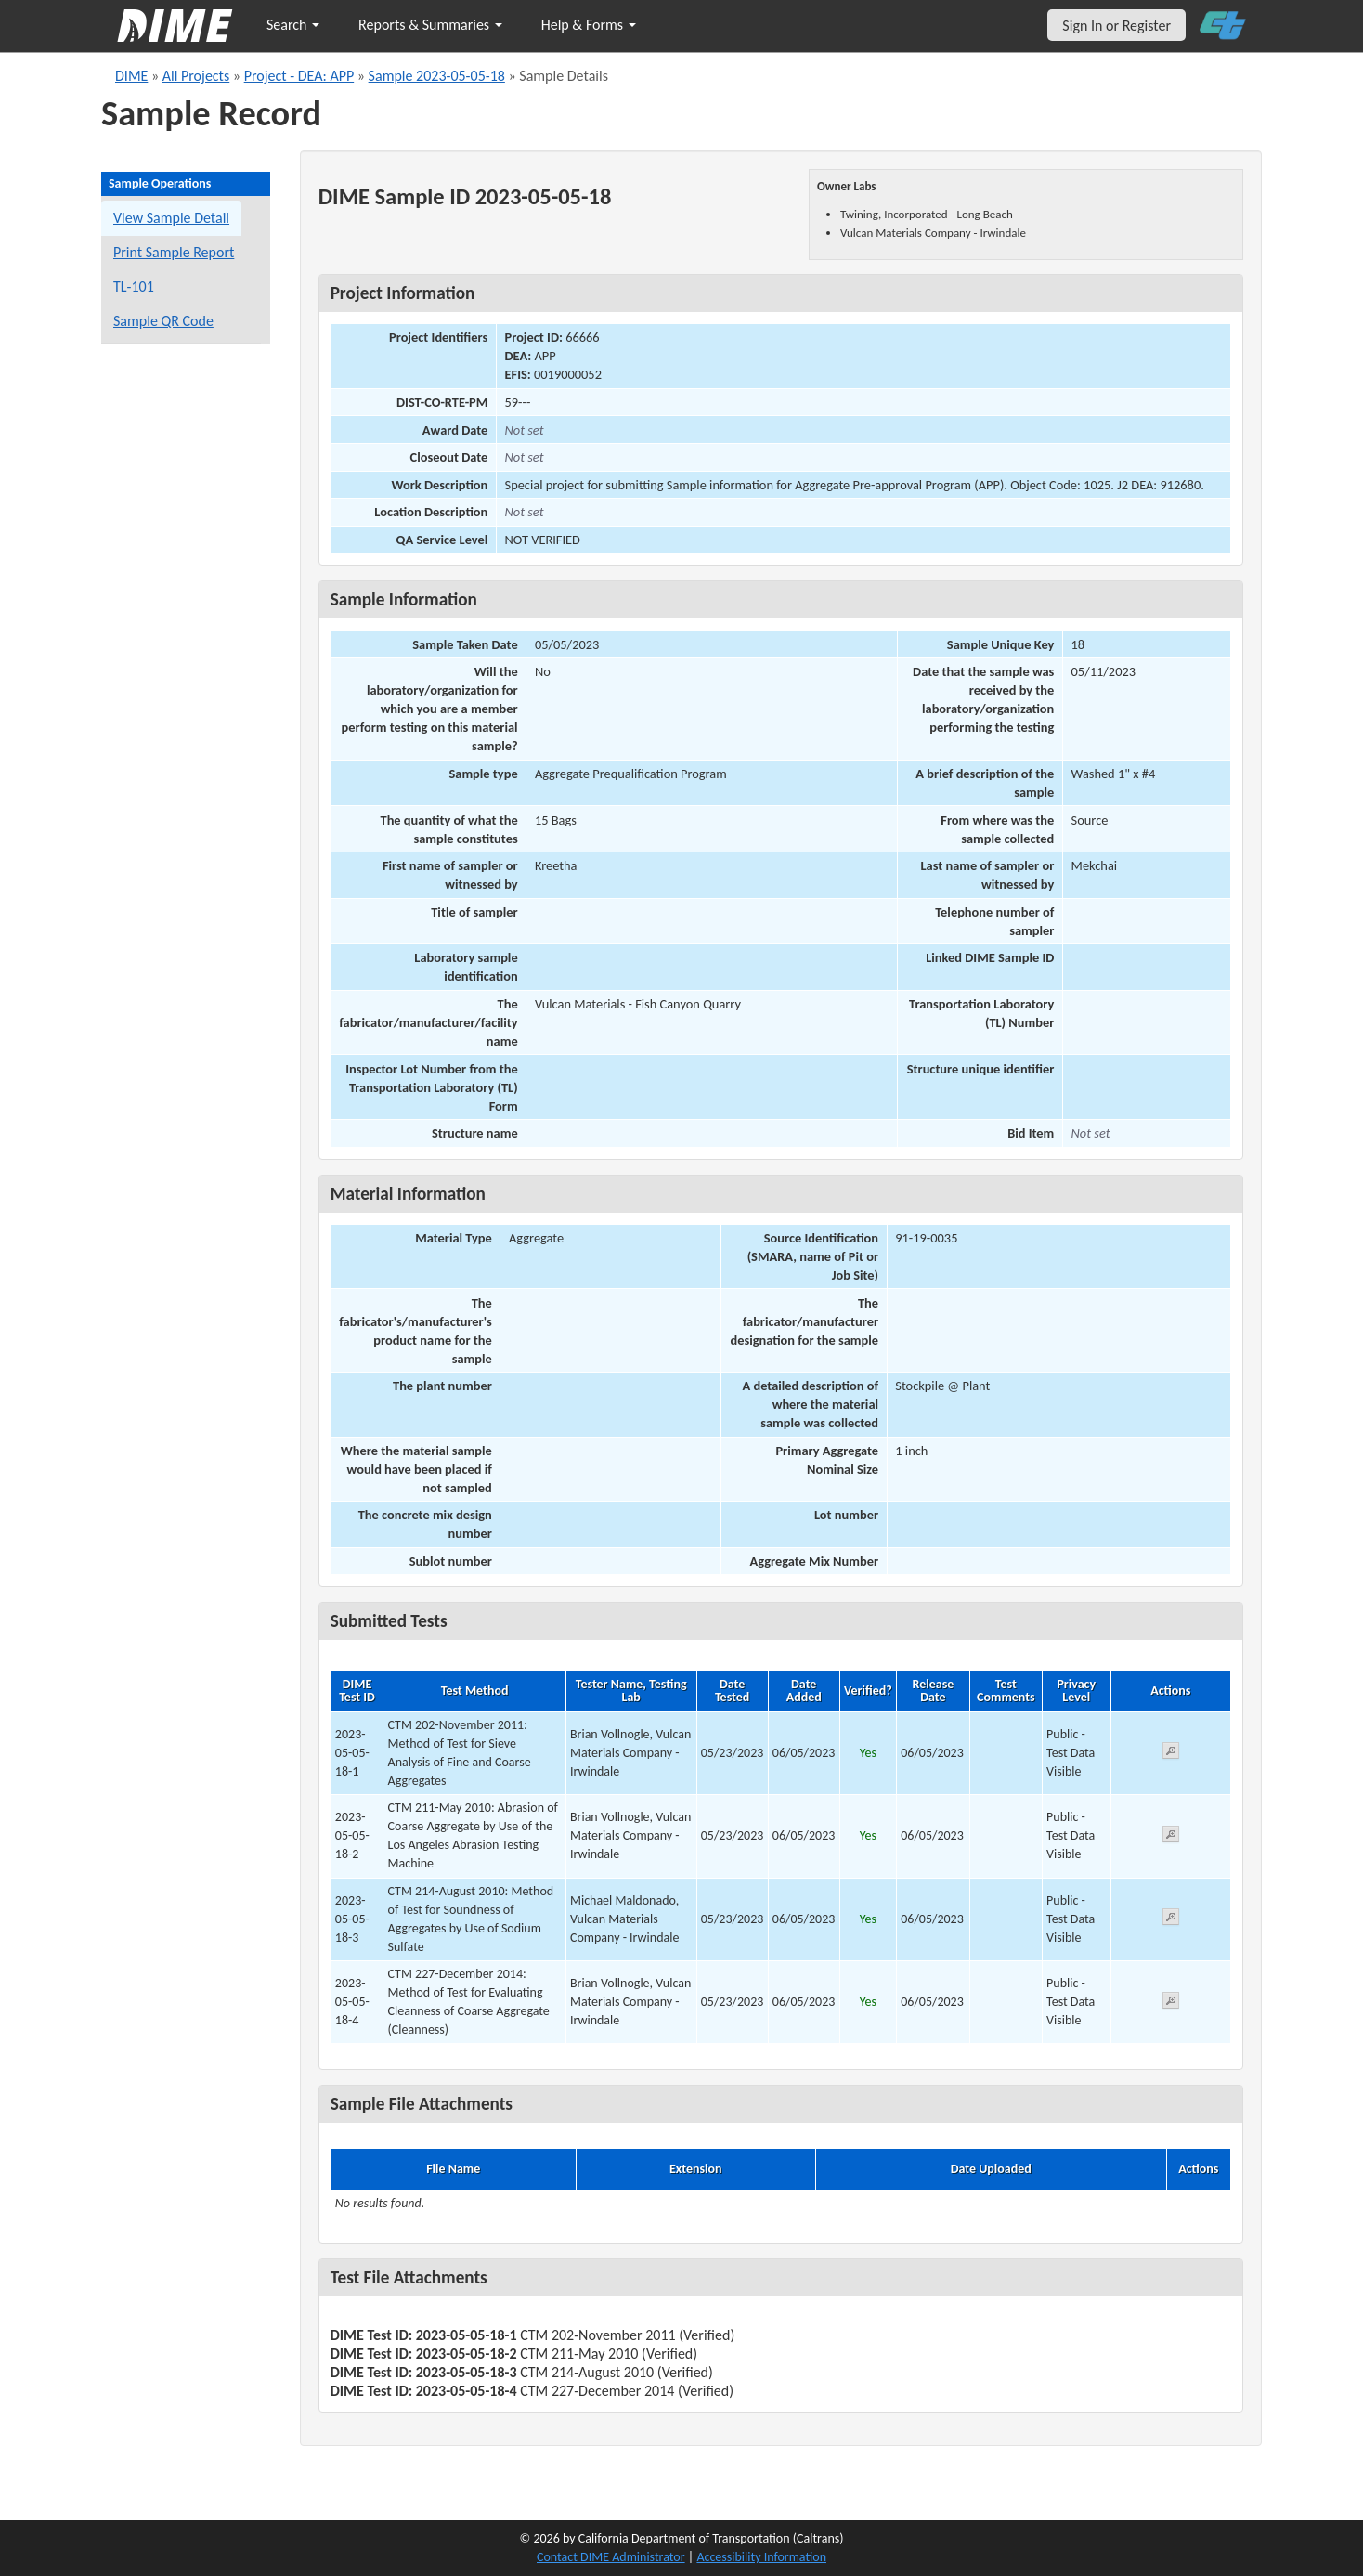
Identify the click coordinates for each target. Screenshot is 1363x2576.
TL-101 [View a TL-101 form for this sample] (133, 286)
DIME (131, 76)
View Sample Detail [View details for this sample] (171, 218)
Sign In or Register (1116, 25)
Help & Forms (588, 24)
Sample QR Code (163, 321)
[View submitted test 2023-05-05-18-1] (1170, 1754)
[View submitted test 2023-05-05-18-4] (1170, 2003)
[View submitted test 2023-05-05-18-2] (1170, 1837)
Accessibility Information (761, 2557)
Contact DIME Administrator (611, 2557)
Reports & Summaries (430, 24)
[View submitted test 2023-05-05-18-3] (1170, 1920)
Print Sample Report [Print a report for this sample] (173, 252)
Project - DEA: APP (299, 76)
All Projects (195, 76)
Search (292, 24)
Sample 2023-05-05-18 (437, 76)
